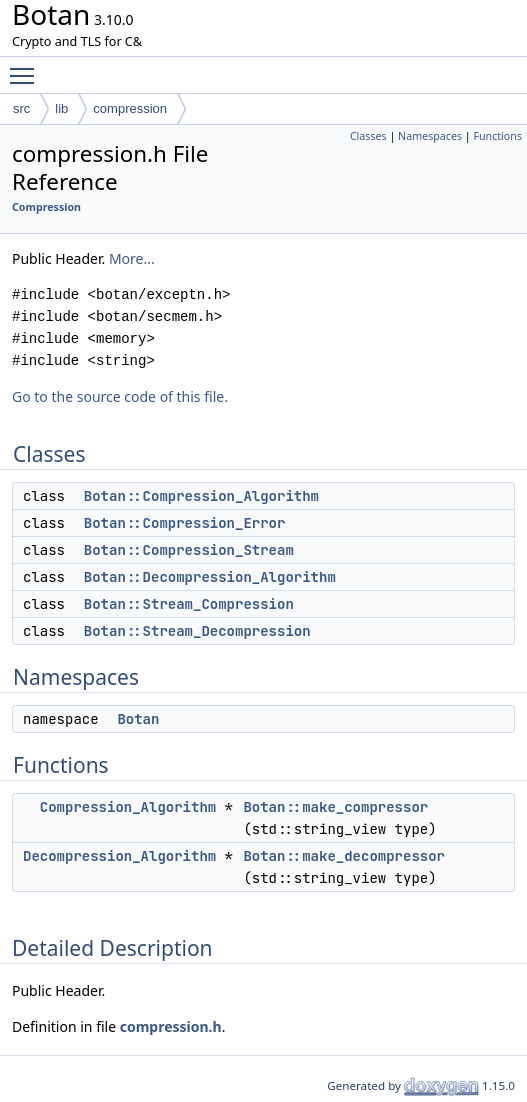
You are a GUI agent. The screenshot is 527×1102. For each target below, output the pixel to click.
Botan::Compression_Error (185, 523)
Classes (368, 136)
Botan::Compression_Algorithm (201, 496)
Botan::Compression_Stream (189, 550)
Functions (497, 136)
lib (61, 108)
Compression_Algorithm (128, 807)
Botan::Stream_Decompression (197, 631)
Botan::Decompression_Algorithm (210, 577)
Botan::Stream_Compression (189, 604)
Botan (138, 719)
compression (130, 108)
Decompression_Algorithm (119, 856)
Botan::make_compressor (335, 807)
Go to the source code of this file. (120, 396)
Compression (46, 207)
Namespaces (430, 136)
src (21, 108)
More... (132, 258)
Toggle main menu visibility (27, 67)
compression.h (171, 1026)
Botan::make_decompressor (344, 856)
